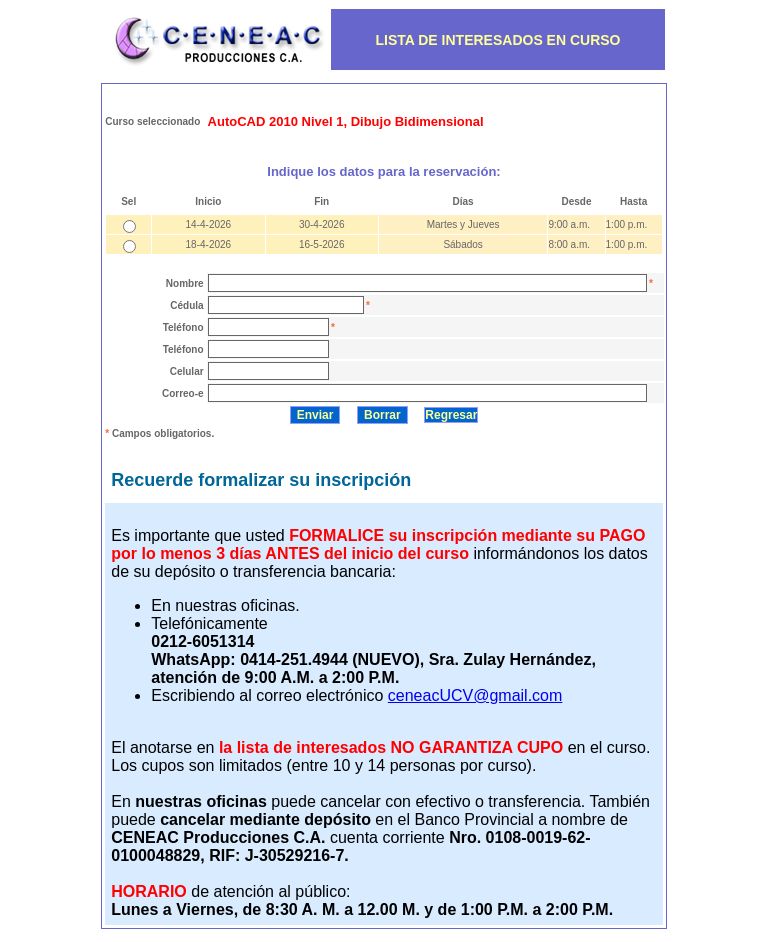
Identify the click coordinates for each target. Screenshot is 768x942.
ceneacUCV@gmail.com (475, 695)
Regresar (451, 415)
